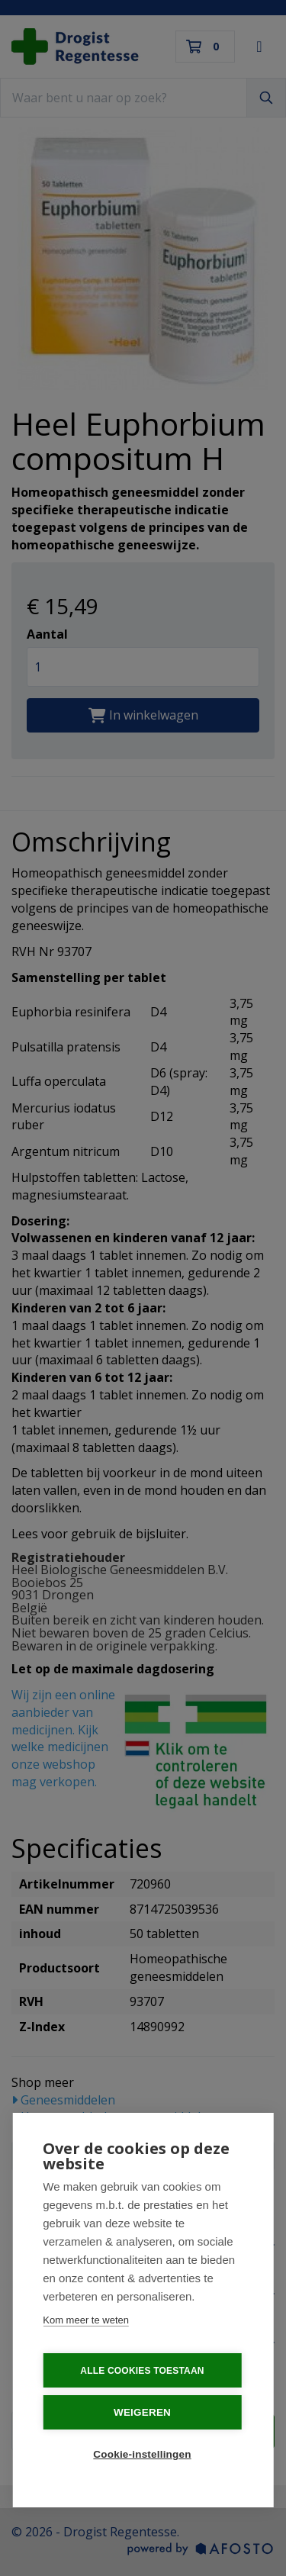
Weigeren (142, 2410)
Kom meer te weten (86, 2317)
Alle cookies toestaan (142, 2368)
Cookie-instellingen (142, 2452)
